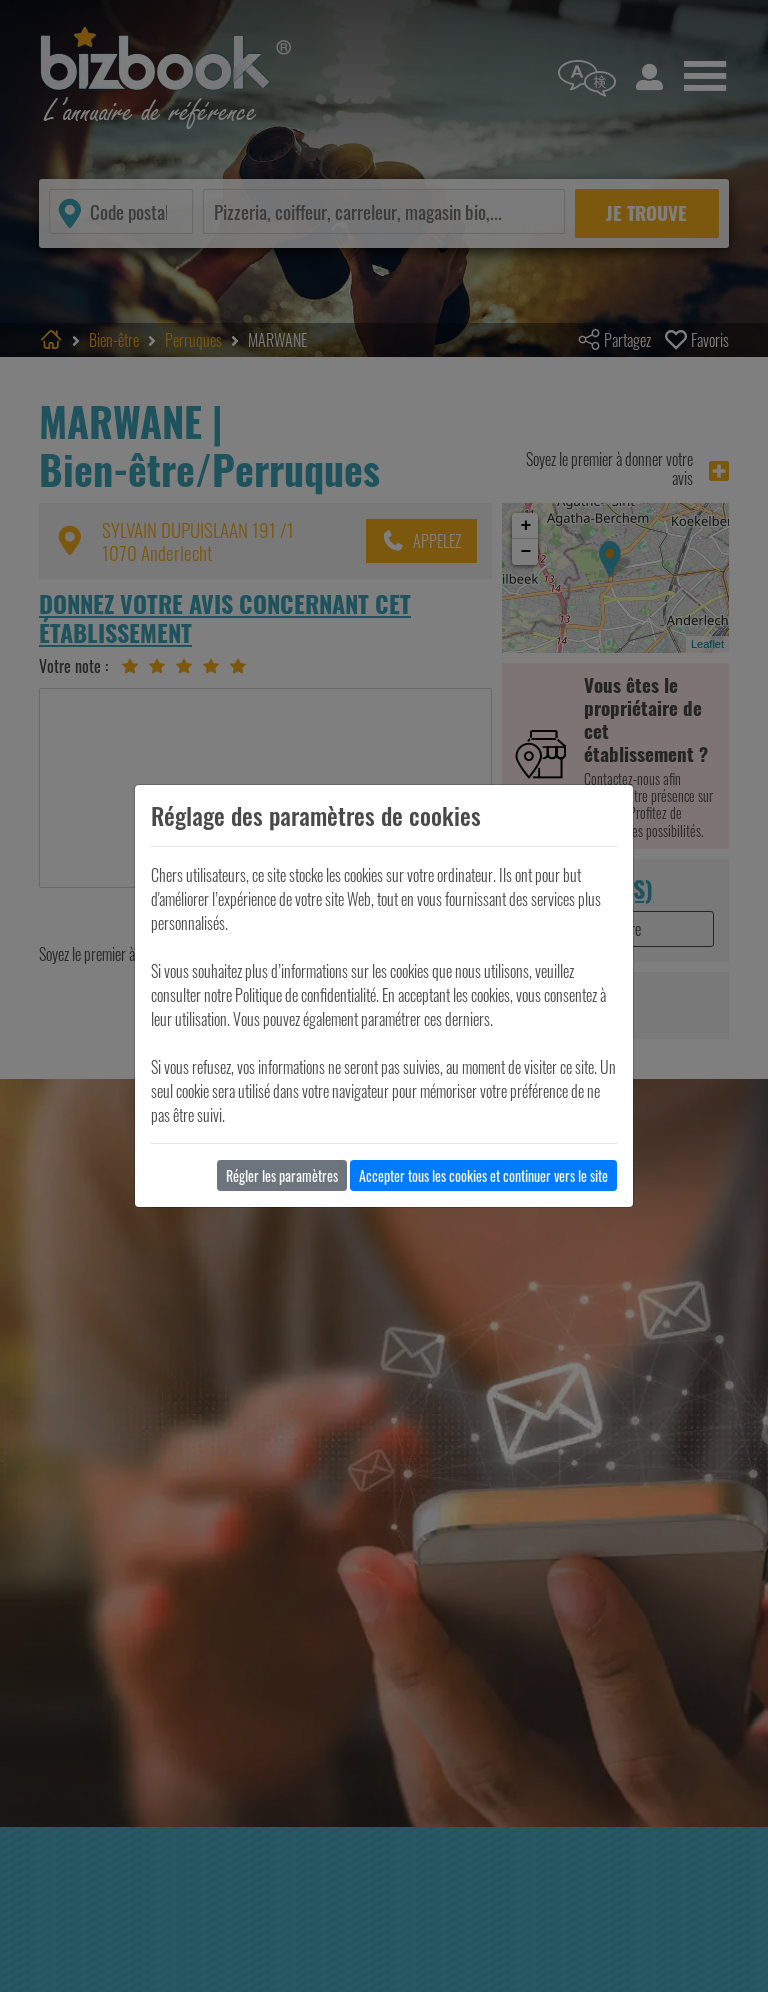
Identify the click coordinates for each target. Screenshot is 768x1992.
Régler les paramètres (282, 1175)
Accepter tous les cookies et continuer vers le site (483, 1175)
